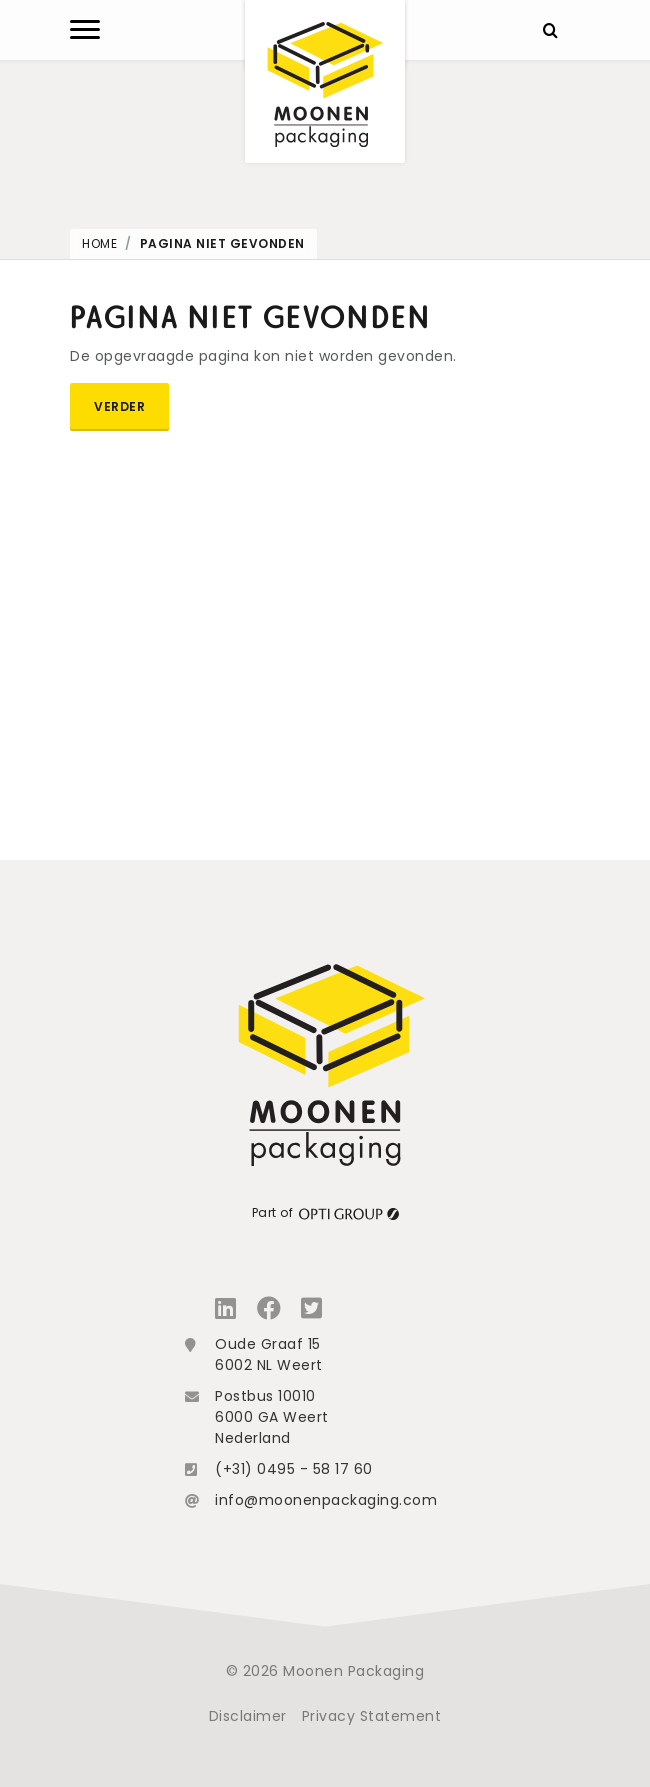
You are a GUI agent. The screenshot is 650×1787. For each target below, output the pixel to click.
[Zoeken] (550, 30)
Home (99, 243)
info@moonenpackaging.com (326, 1500)
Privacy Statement (372, 1716)
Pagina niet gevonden (222, 243)
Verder (119, 406)
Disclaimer (248, 1716)
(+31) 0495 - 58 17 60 (294, 1469)
